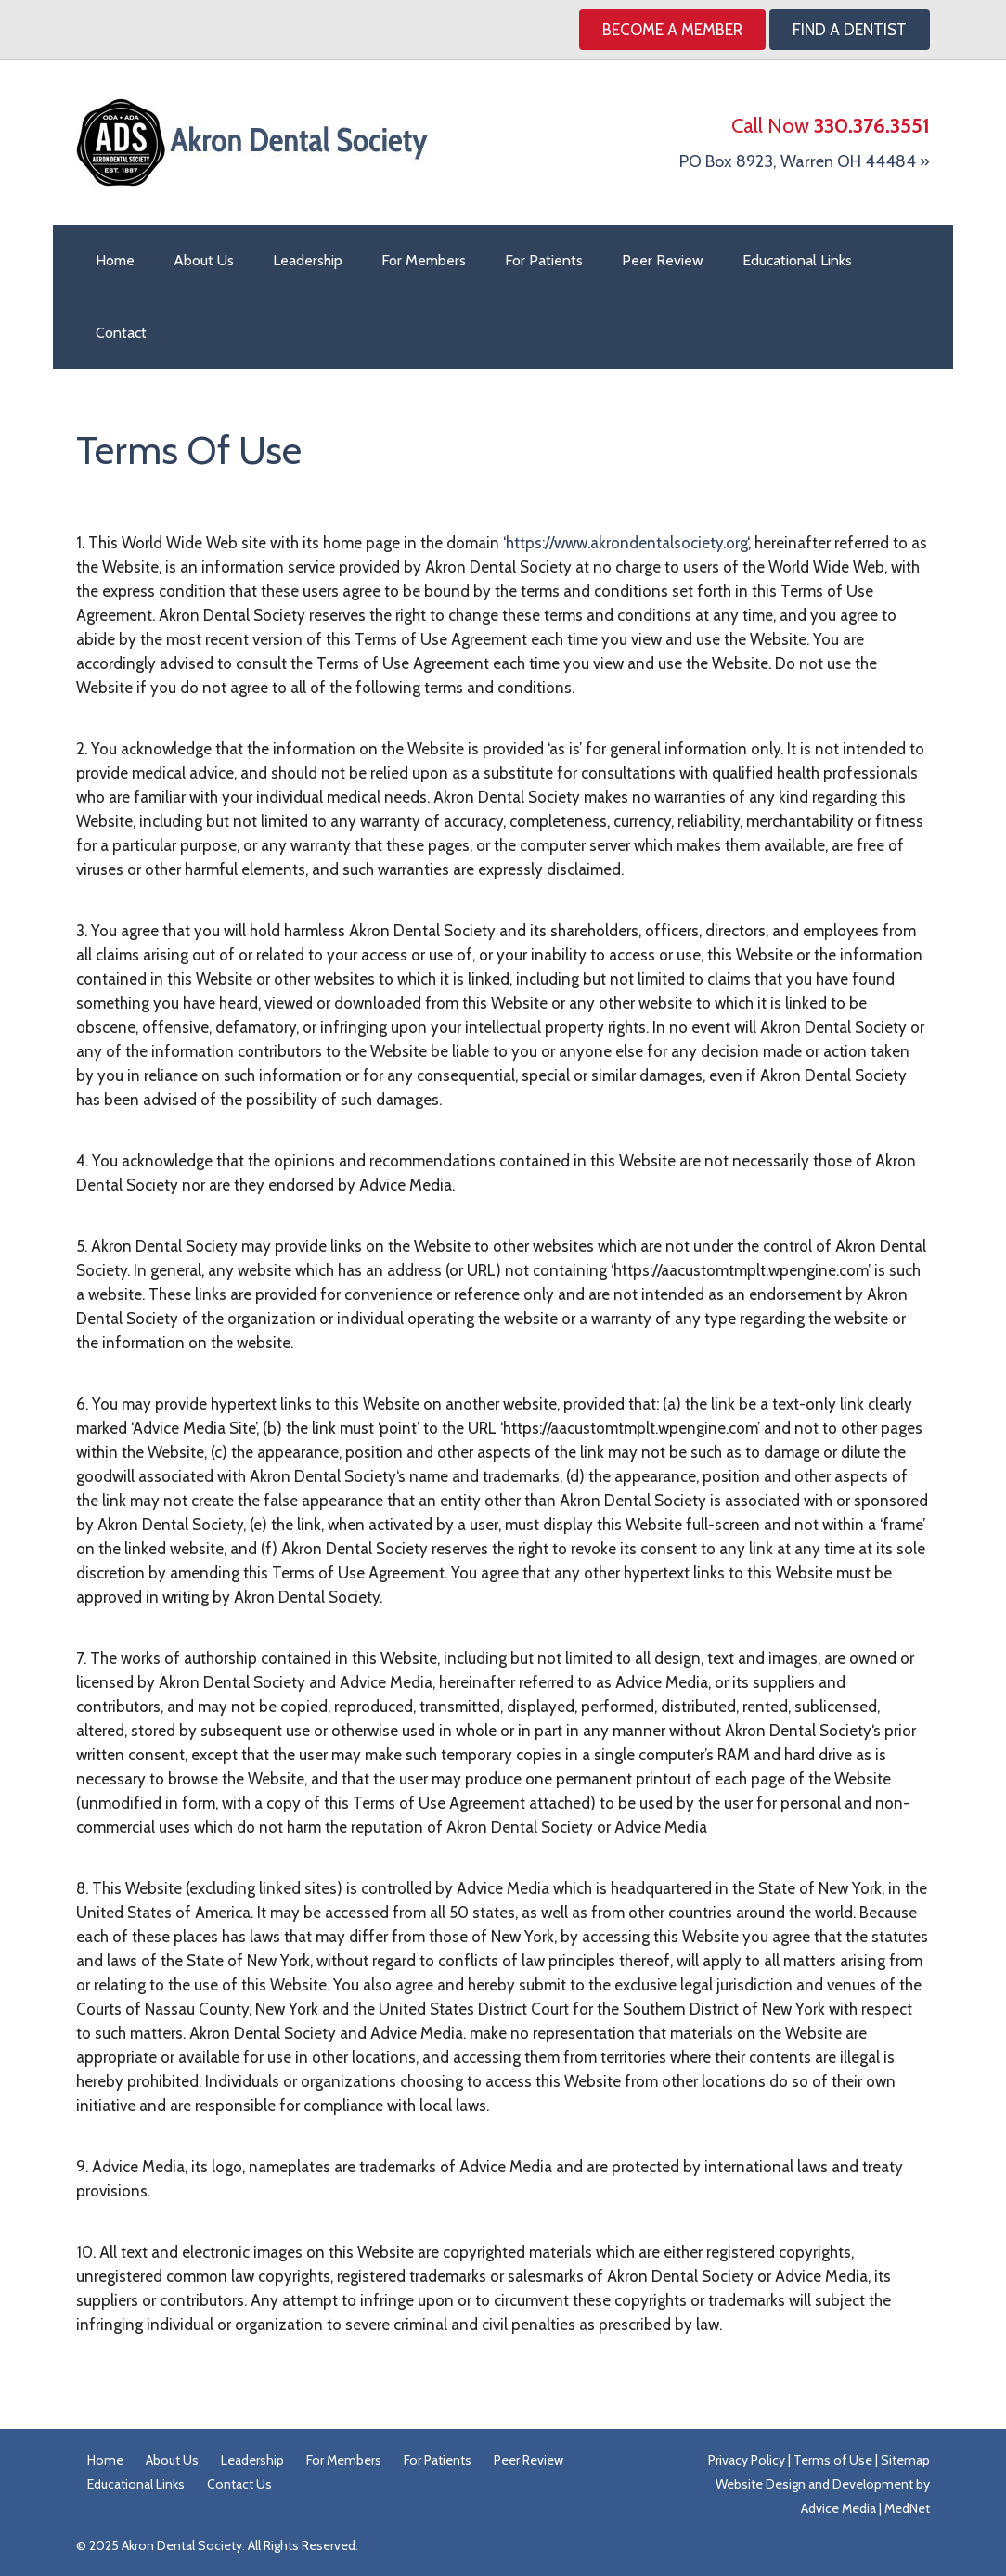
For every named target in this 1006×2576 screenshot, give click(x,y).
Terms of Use (832, 2460)
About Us (204, 260)
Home (115, 260)
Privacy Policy (746, 2460)
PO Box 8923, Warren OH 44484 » (804, 161)
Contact (121, 332)
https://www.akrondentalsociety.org (626, 543)
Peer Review (662, 260)
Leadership (307, 260)
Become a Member (672, 29)
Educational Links (797, 260)
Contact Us (239, 2484)
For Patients (544, 260)
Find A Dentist (850, 29)
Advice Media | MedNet (865, 2508)
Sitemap (905, 2460)
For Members (423, 260)
